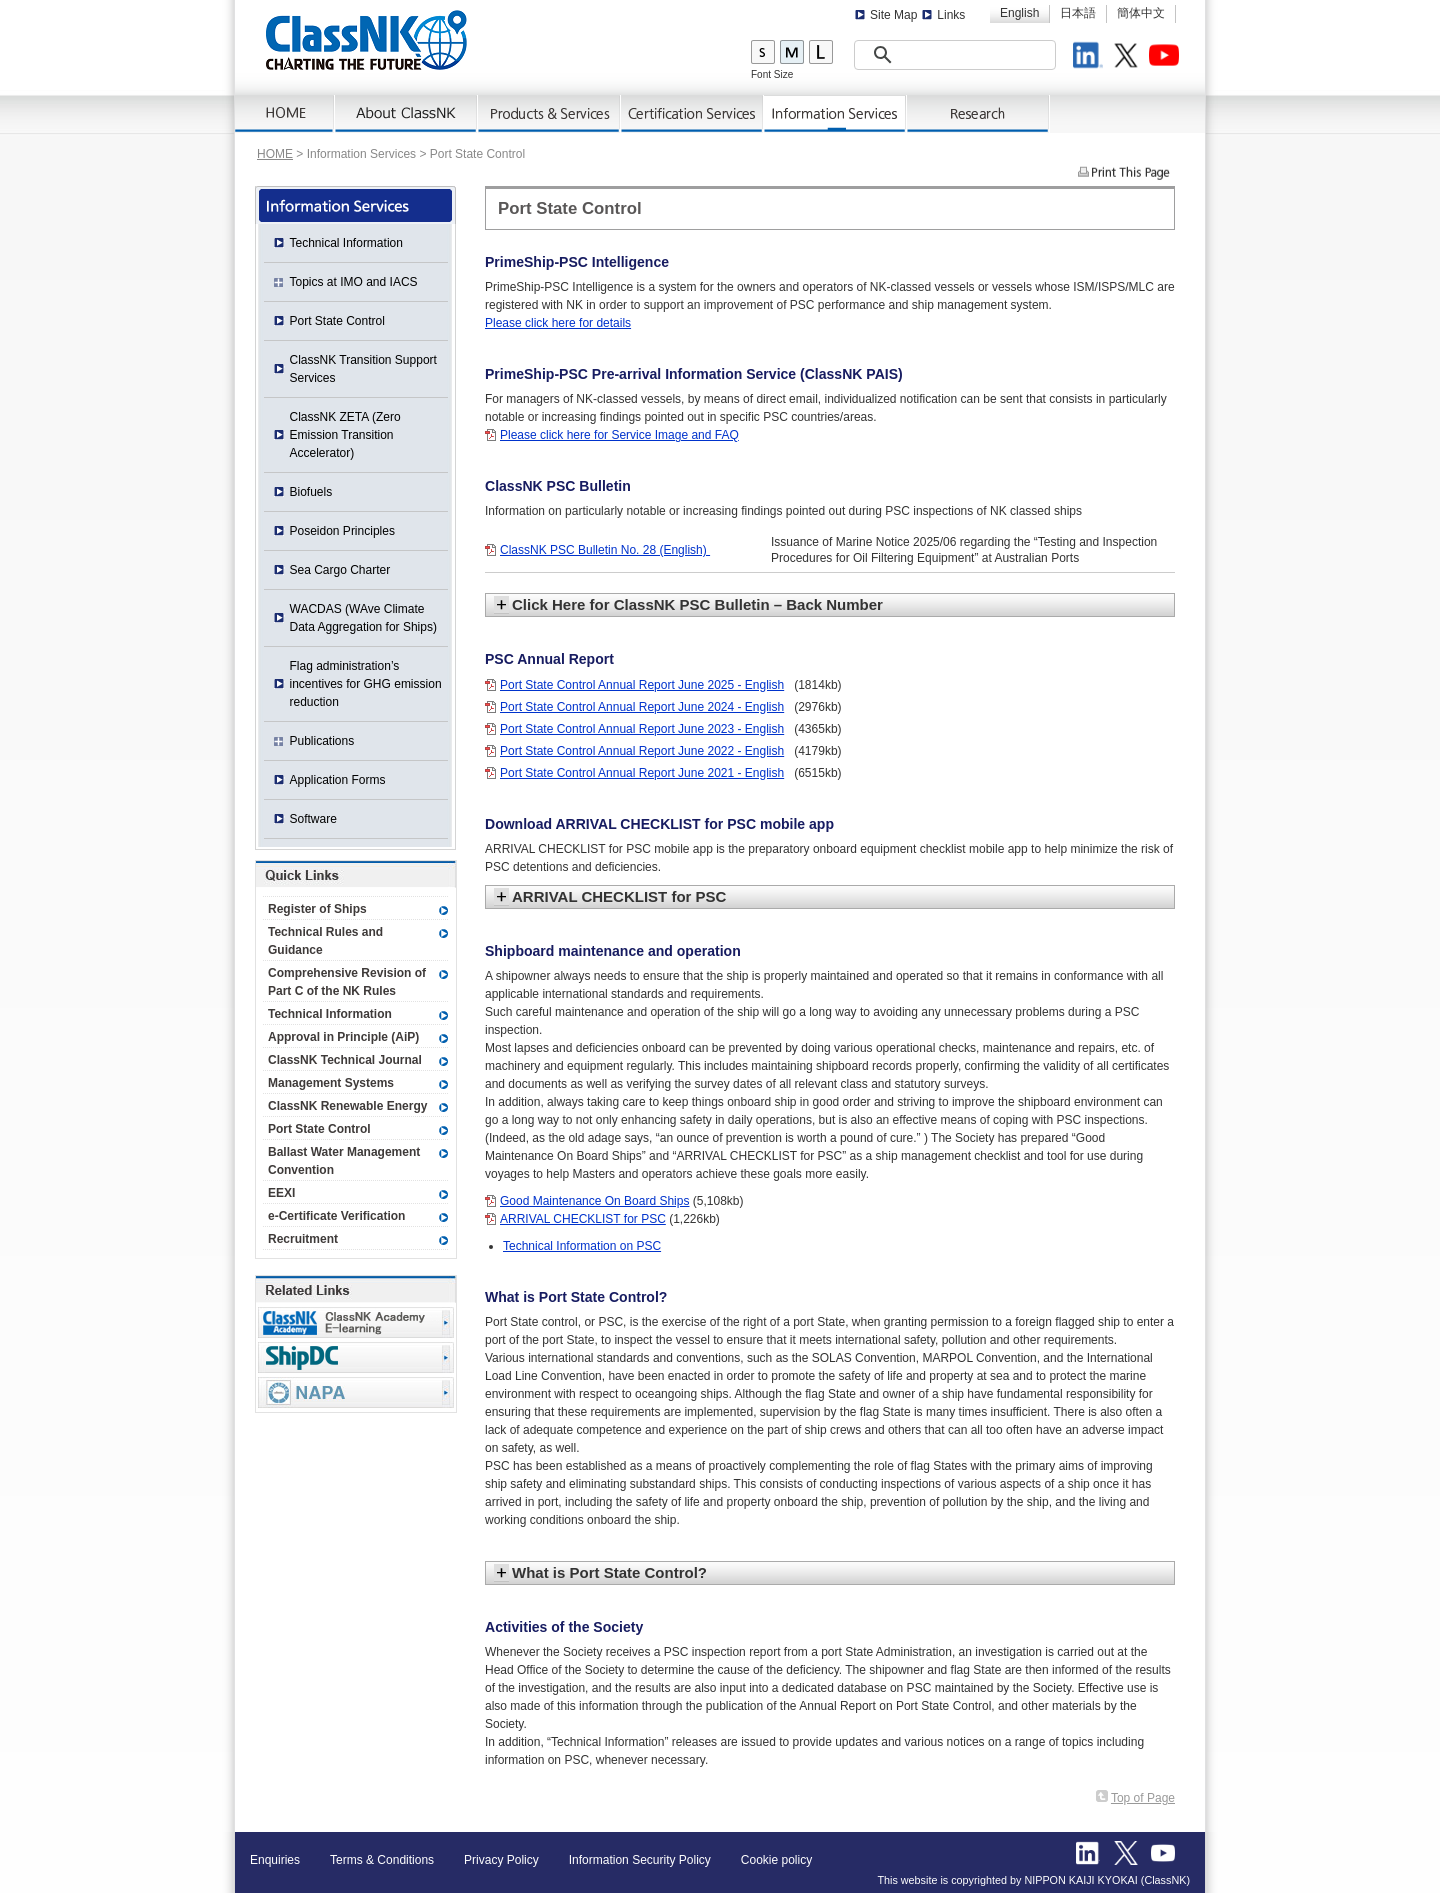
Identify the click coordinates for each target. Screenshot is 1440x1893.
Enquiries (275, 1860)
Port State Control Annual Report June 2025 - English (642, 685)
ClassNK (366, 40)
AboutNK (406, 114)
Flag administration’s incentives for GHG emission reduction (366, 684)
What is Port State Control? (609, 1572)
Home (285, 114)
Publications (322, 741)
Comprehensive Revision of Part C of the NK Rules (347, 982)
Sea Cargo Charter (340, 570)
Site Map (893, 15)
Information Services (835, 114)
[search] (930, 55)
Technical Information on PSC (582, 1246)
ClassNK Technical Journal (345, 1060)
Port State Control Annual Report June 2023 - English (642, 729)
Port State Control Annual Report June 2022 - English (642, 751)
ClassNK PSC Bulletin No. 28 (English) (605, 550)
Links (951, 15)
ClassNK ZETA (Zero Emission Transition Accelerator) (345, 435)
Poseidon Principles (342, 531)
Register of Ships (317, 909)
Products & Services (549, 114)
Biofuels (311, 492)
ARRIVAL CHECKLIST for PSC (619, 896)
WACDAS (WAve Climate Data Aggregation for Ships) (363, 618)
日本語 (1078, 13)
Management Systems (331, 1083)
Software (313, 819)
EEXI (281, 1193)
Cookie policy (776, 1860)
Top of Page (1143, 1798)
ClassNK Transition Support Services (363, 369)
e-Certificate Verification (336, 1216)
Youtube (1167, 58)
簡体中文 (1141, 13)
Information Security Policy (640, 1860)
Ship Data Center (356, 1357)
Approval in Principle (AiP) (343, 1037)
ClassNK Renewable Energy (347, 1106)
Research (978, 114)
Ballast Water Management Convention (344, 1161)
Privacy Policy (501, 1860)
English (1019, 13)
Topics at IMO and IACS (354, 282)
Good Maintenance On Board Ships (594, 1201)
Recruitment (303, 1239)
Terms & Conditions (382, 1860)
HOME (275, 154)
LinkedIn (1091, 58)
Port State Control (337, 321)
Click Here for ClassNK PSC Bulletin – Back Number (697, 604)
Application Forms (338, 780)
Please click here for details (558, 323)
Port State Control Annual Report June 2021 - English (642, 773)
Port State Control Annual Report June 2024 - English (642, 707)
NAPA (356, 1392)
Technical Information (346, 243)
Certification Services (692, 114)
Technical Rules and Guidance (325, 941)
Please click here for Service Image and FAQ (619, 435)
